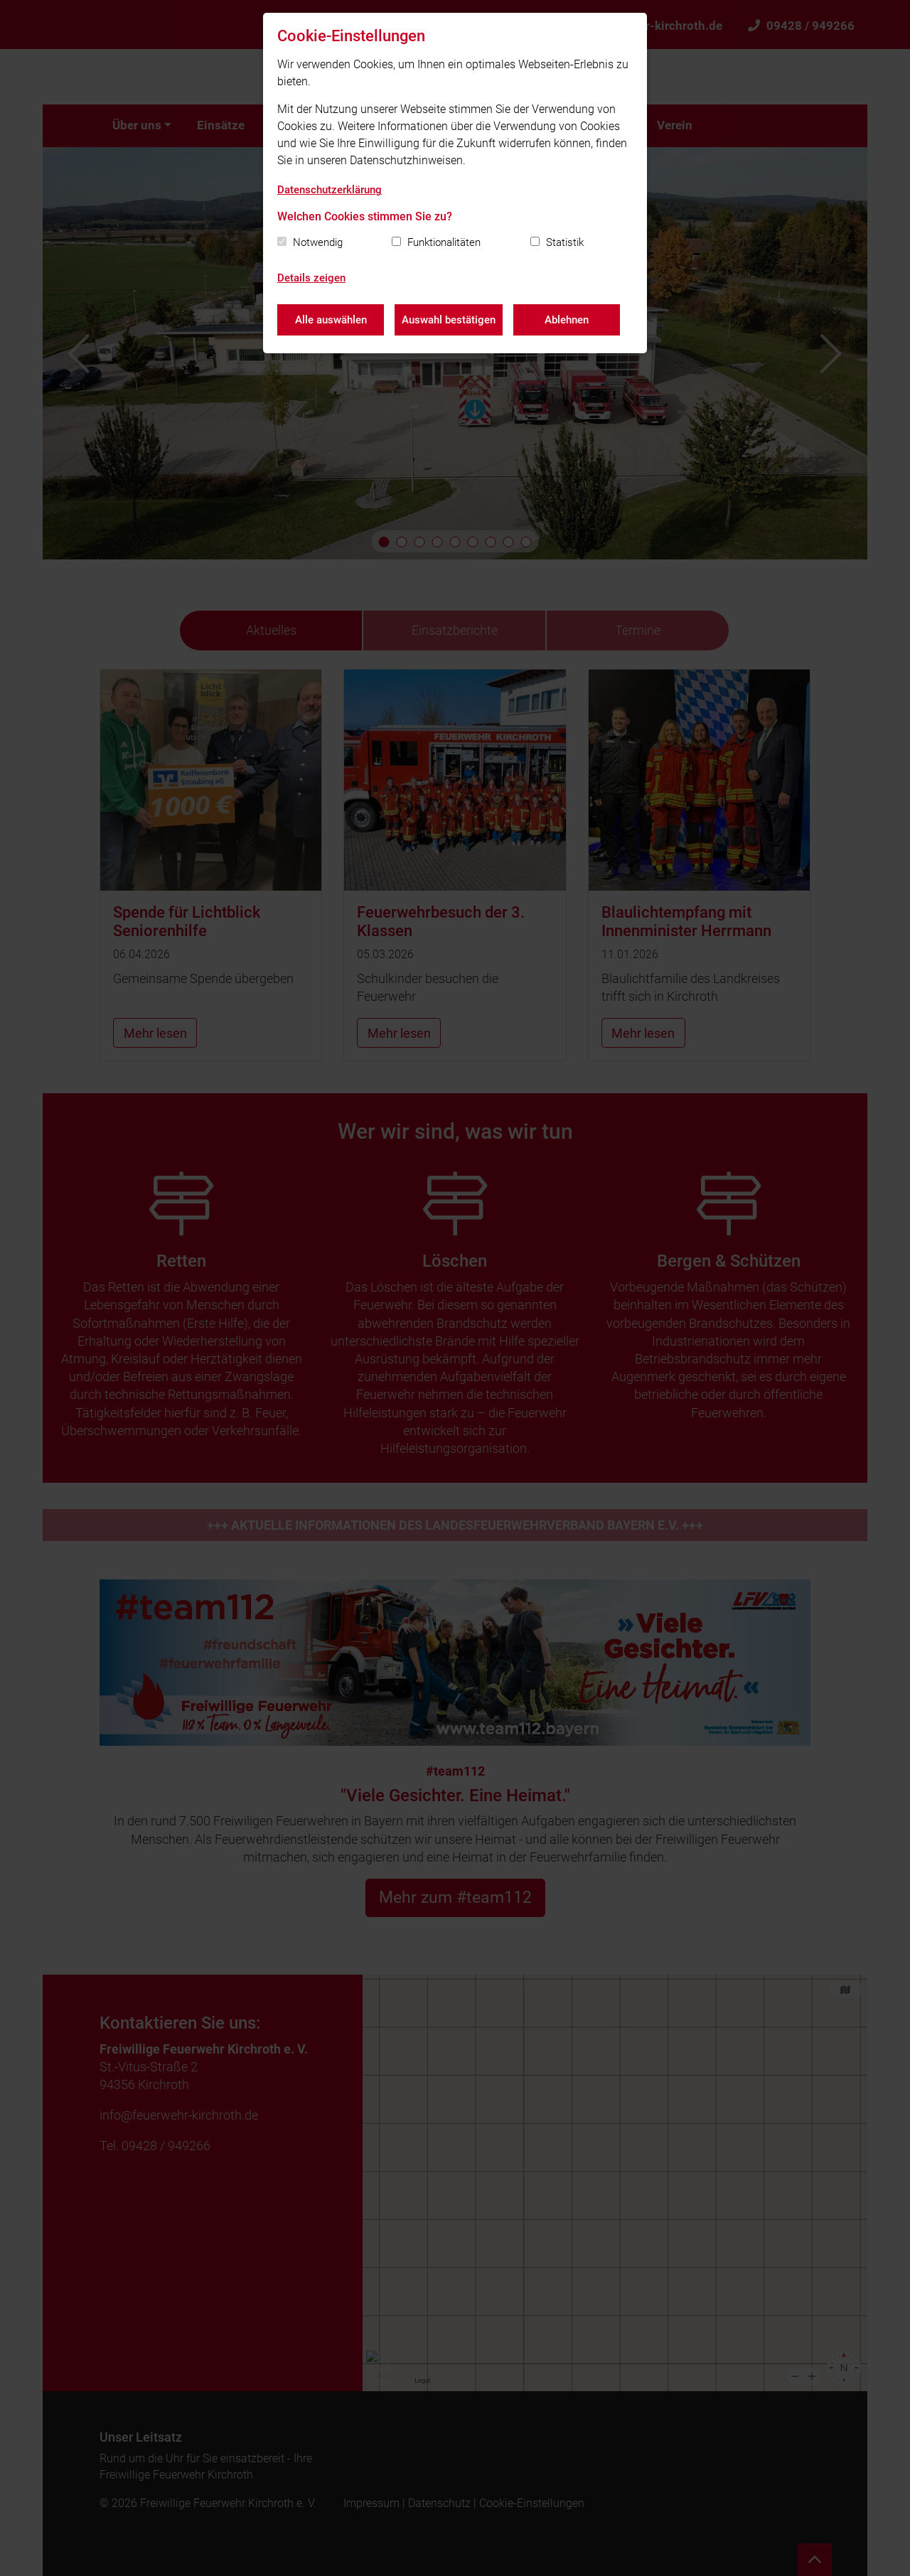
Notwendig (318, 242)
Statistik (565, 242)
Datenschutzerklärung (329, 189)
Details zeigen (311, 278)
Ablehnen (567, 319)
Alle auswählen (331, 319)
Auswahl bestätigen (449, 319)
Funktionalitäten (444, 242)
